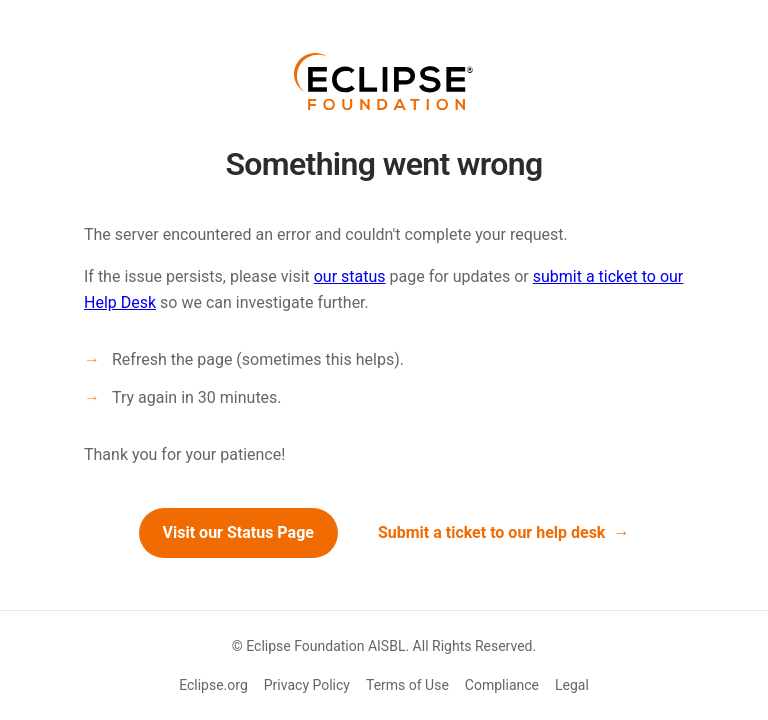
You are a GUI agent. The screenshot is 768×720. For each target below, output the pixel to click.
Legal (572, 685)
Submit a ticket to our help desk (492, 532)
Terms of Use (407, 685)
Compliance (502, 685)
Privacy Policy (307, 685)
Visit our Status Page (238, 532)
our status (350, 276)
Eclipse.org (213, 685)
